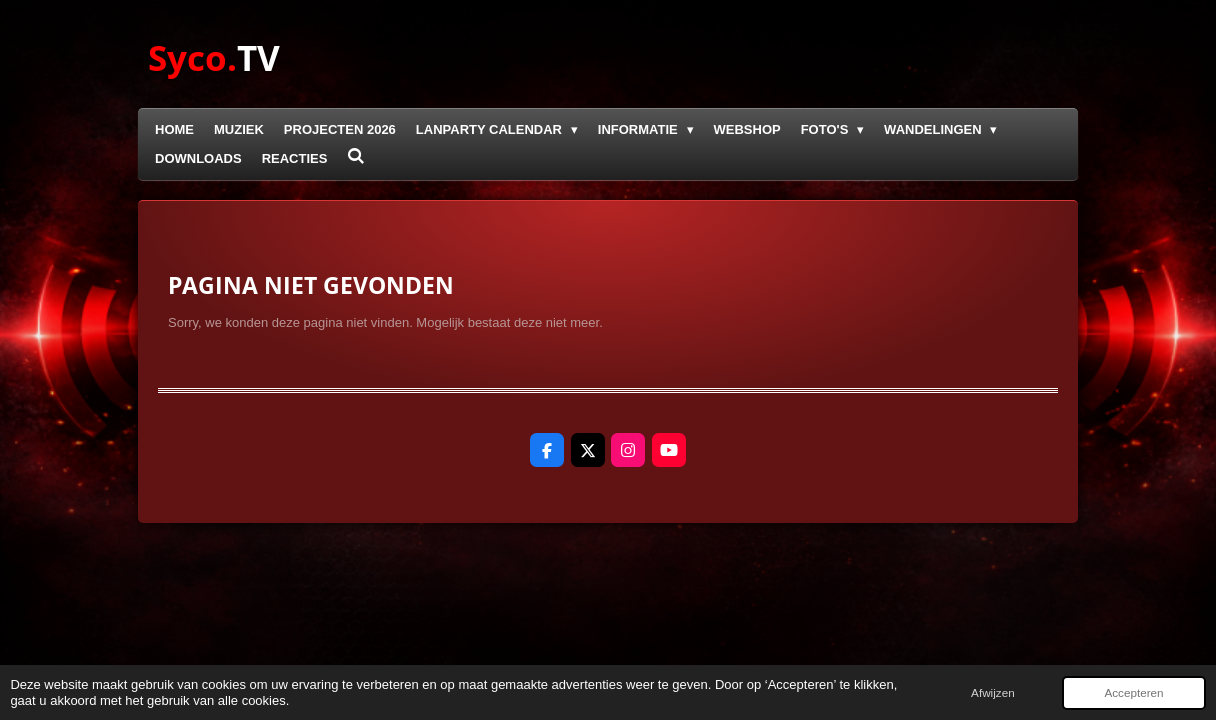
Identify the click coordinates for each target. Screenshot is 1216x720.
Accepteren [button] (1133, 692)
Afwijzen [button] (993, 692)
